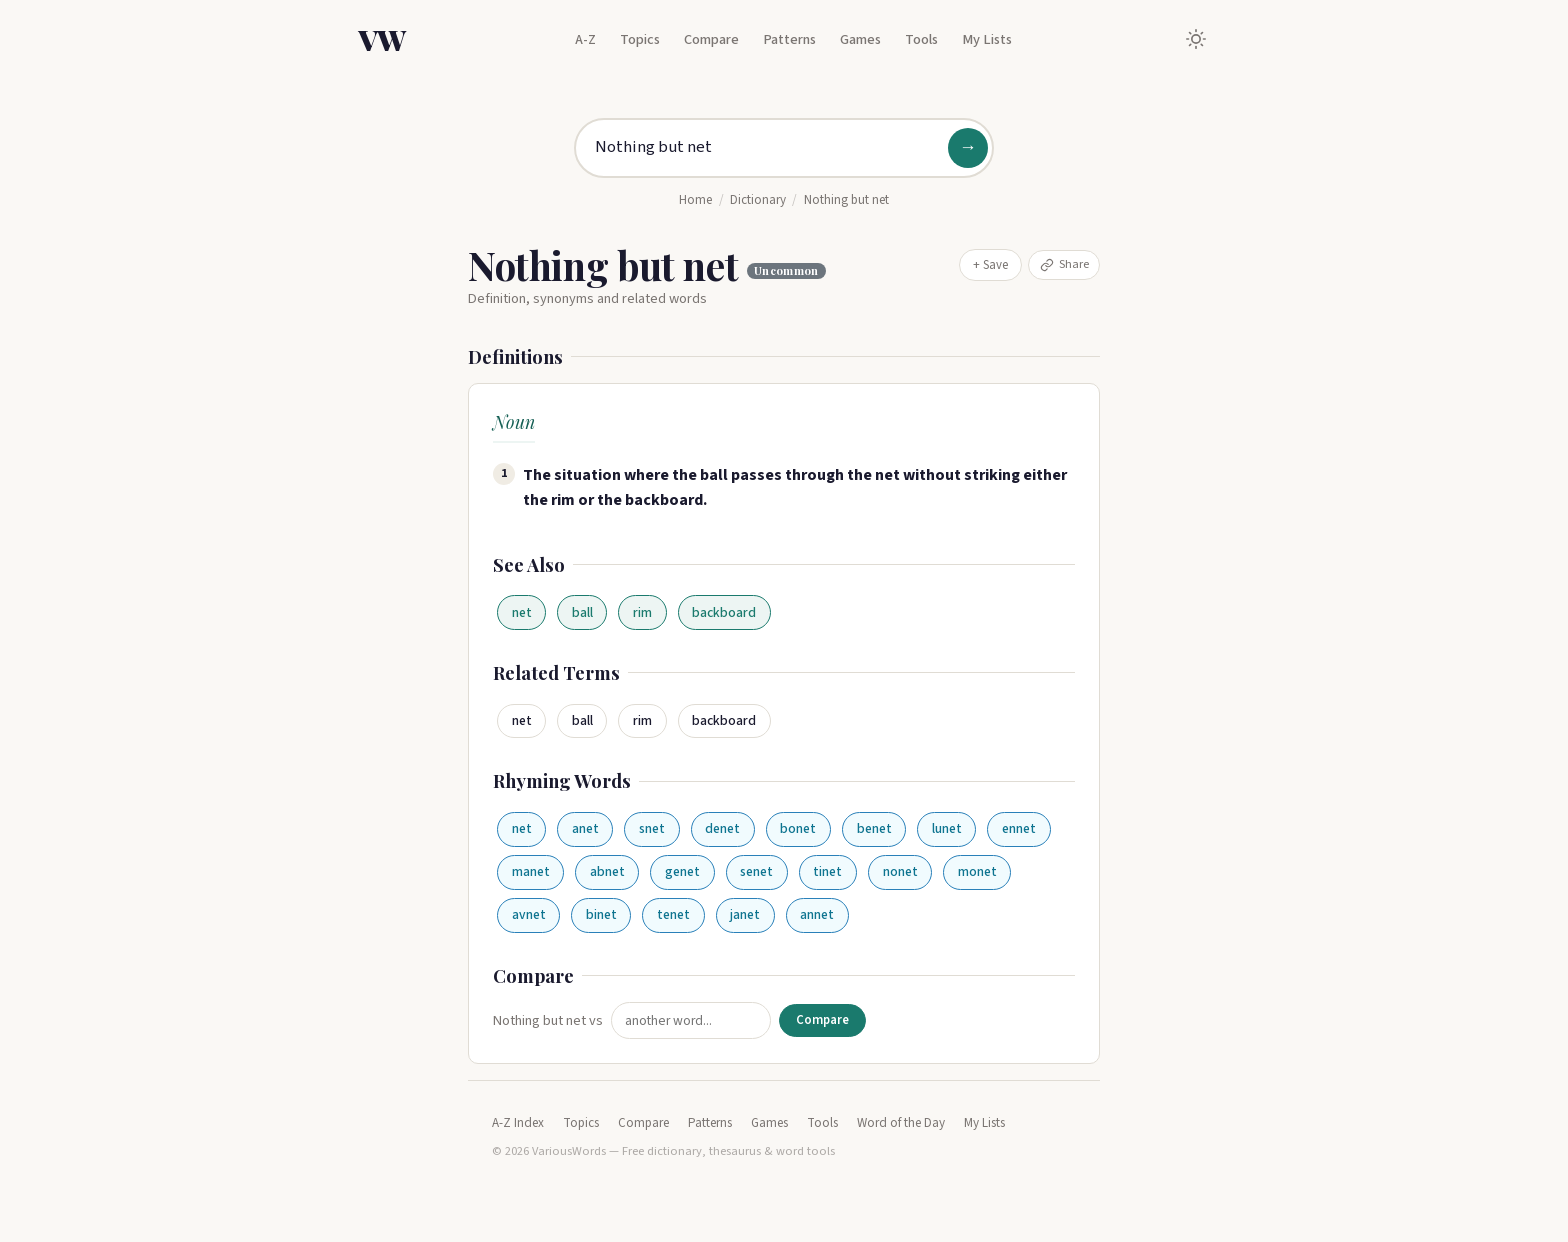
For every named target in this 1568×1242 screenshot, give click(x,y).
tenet (673, 914)
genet (682, 871)
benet (874, 828)
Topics (640, 39)
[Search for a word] (784, 148)
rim (642, 612)
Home (695, 200)
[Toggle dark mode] (1196, 39)
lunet (947, 828)
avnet (529, 914)
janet (745, 914)
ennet (1019, 828)
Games (860, 39)
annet (817, 914)
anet (585, 828)
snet (652, 828)
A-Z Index (518, 1123)
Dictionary (758, 200)
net (522, 612)
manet (531, 871)
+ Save (990, 265)
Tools (921, 39)
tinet (827, 871)
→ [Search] (968, 147)
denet (722, 828)
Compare (711, 39)
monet (977, 871)
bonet (798, 828)
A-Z (585, 39)
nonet (900, 871)
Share (1064, 264)
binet (601, 914)
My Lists (987, 39)
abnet (607, 871)
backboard (724, 612)
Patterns (789, 39)
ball (582, 612)
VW (382, 39)
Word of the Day (901, 1123)
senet (756, 871)
